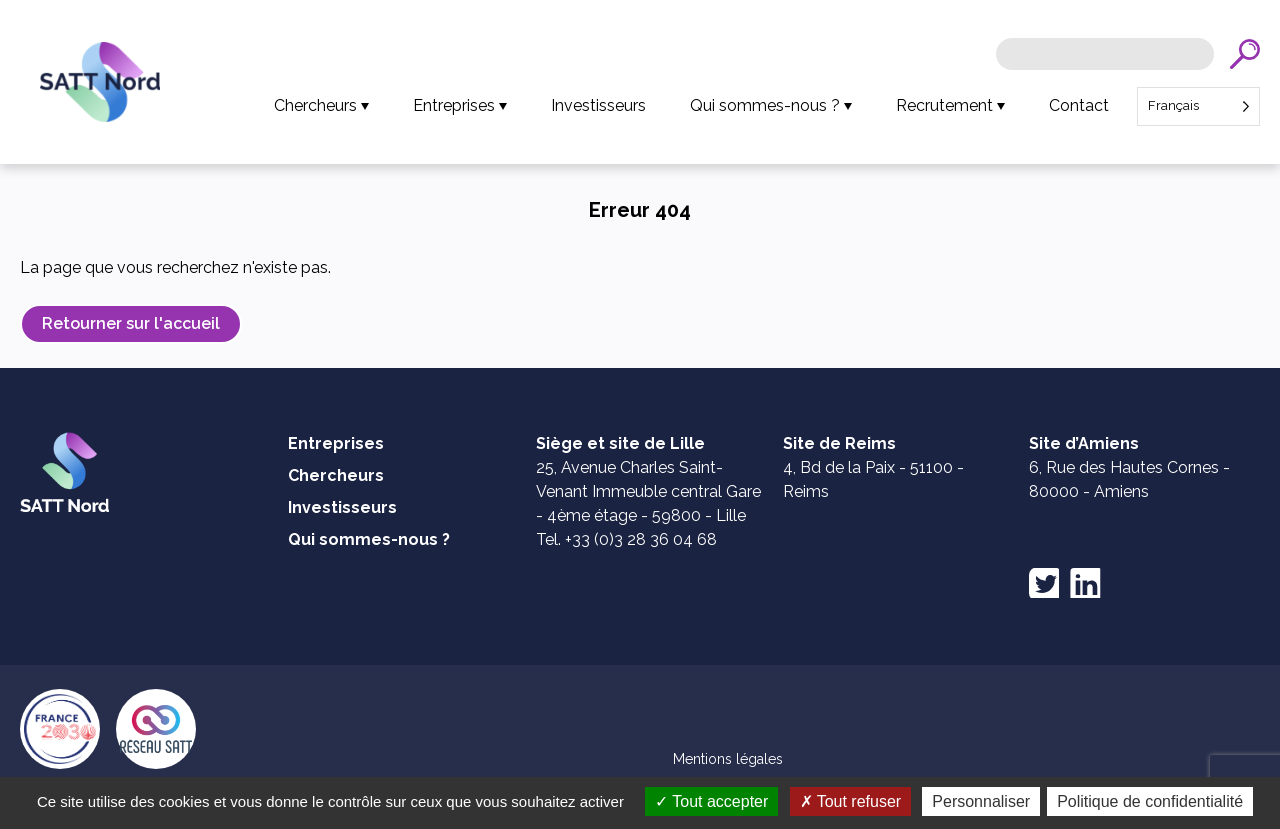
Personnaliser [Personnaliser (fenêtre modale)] (981, 801)
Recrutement (944, 105)
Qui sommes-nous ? (765, 105)
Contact (1079, 105)
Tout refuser (851, 801)
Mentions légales (728, 759)
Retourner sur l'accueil (131, 323)
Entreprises (454, 105)
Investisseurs (598, 105)
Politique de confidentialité (1150, 801)
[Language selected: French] (1198, 106)
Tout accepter (711, 801)
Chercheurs (315, 105)
